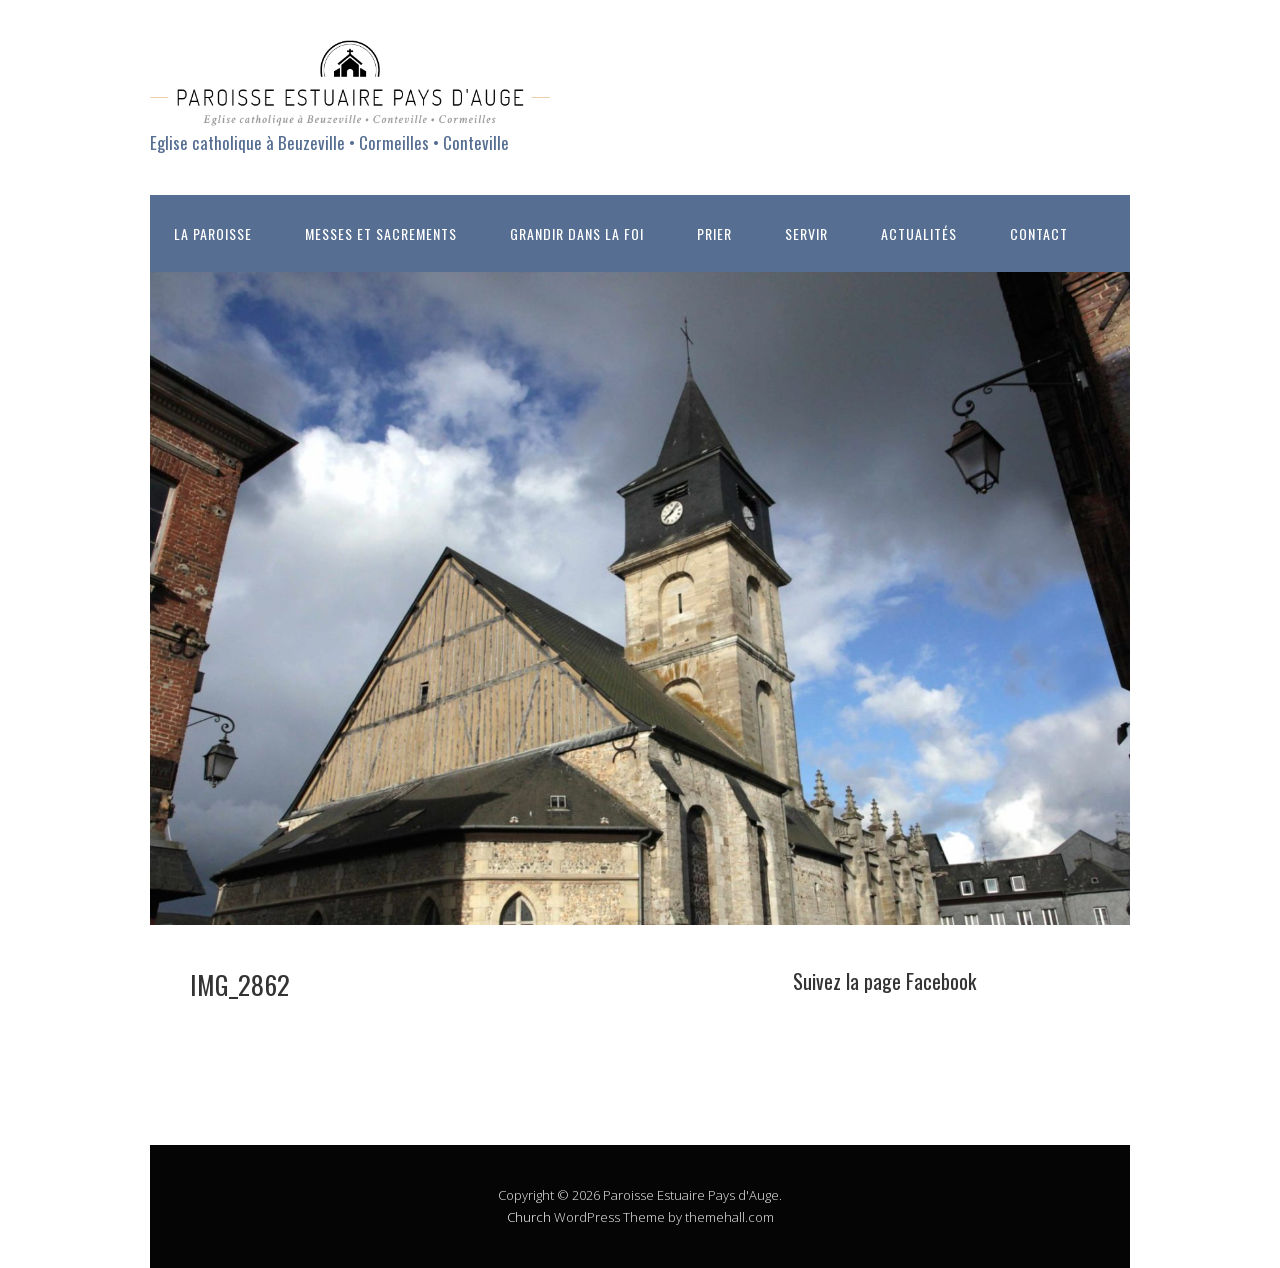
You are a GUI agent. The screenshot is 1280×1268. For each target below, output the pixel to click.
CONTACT (1039, 233)
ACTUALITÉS (919, 233)
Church (529, 1217)
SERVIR (806, 233)
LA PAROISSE (213, 233)
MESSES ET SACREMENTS (381, 233)
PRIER (714, 233)
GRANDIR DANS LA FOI (577, 233)
